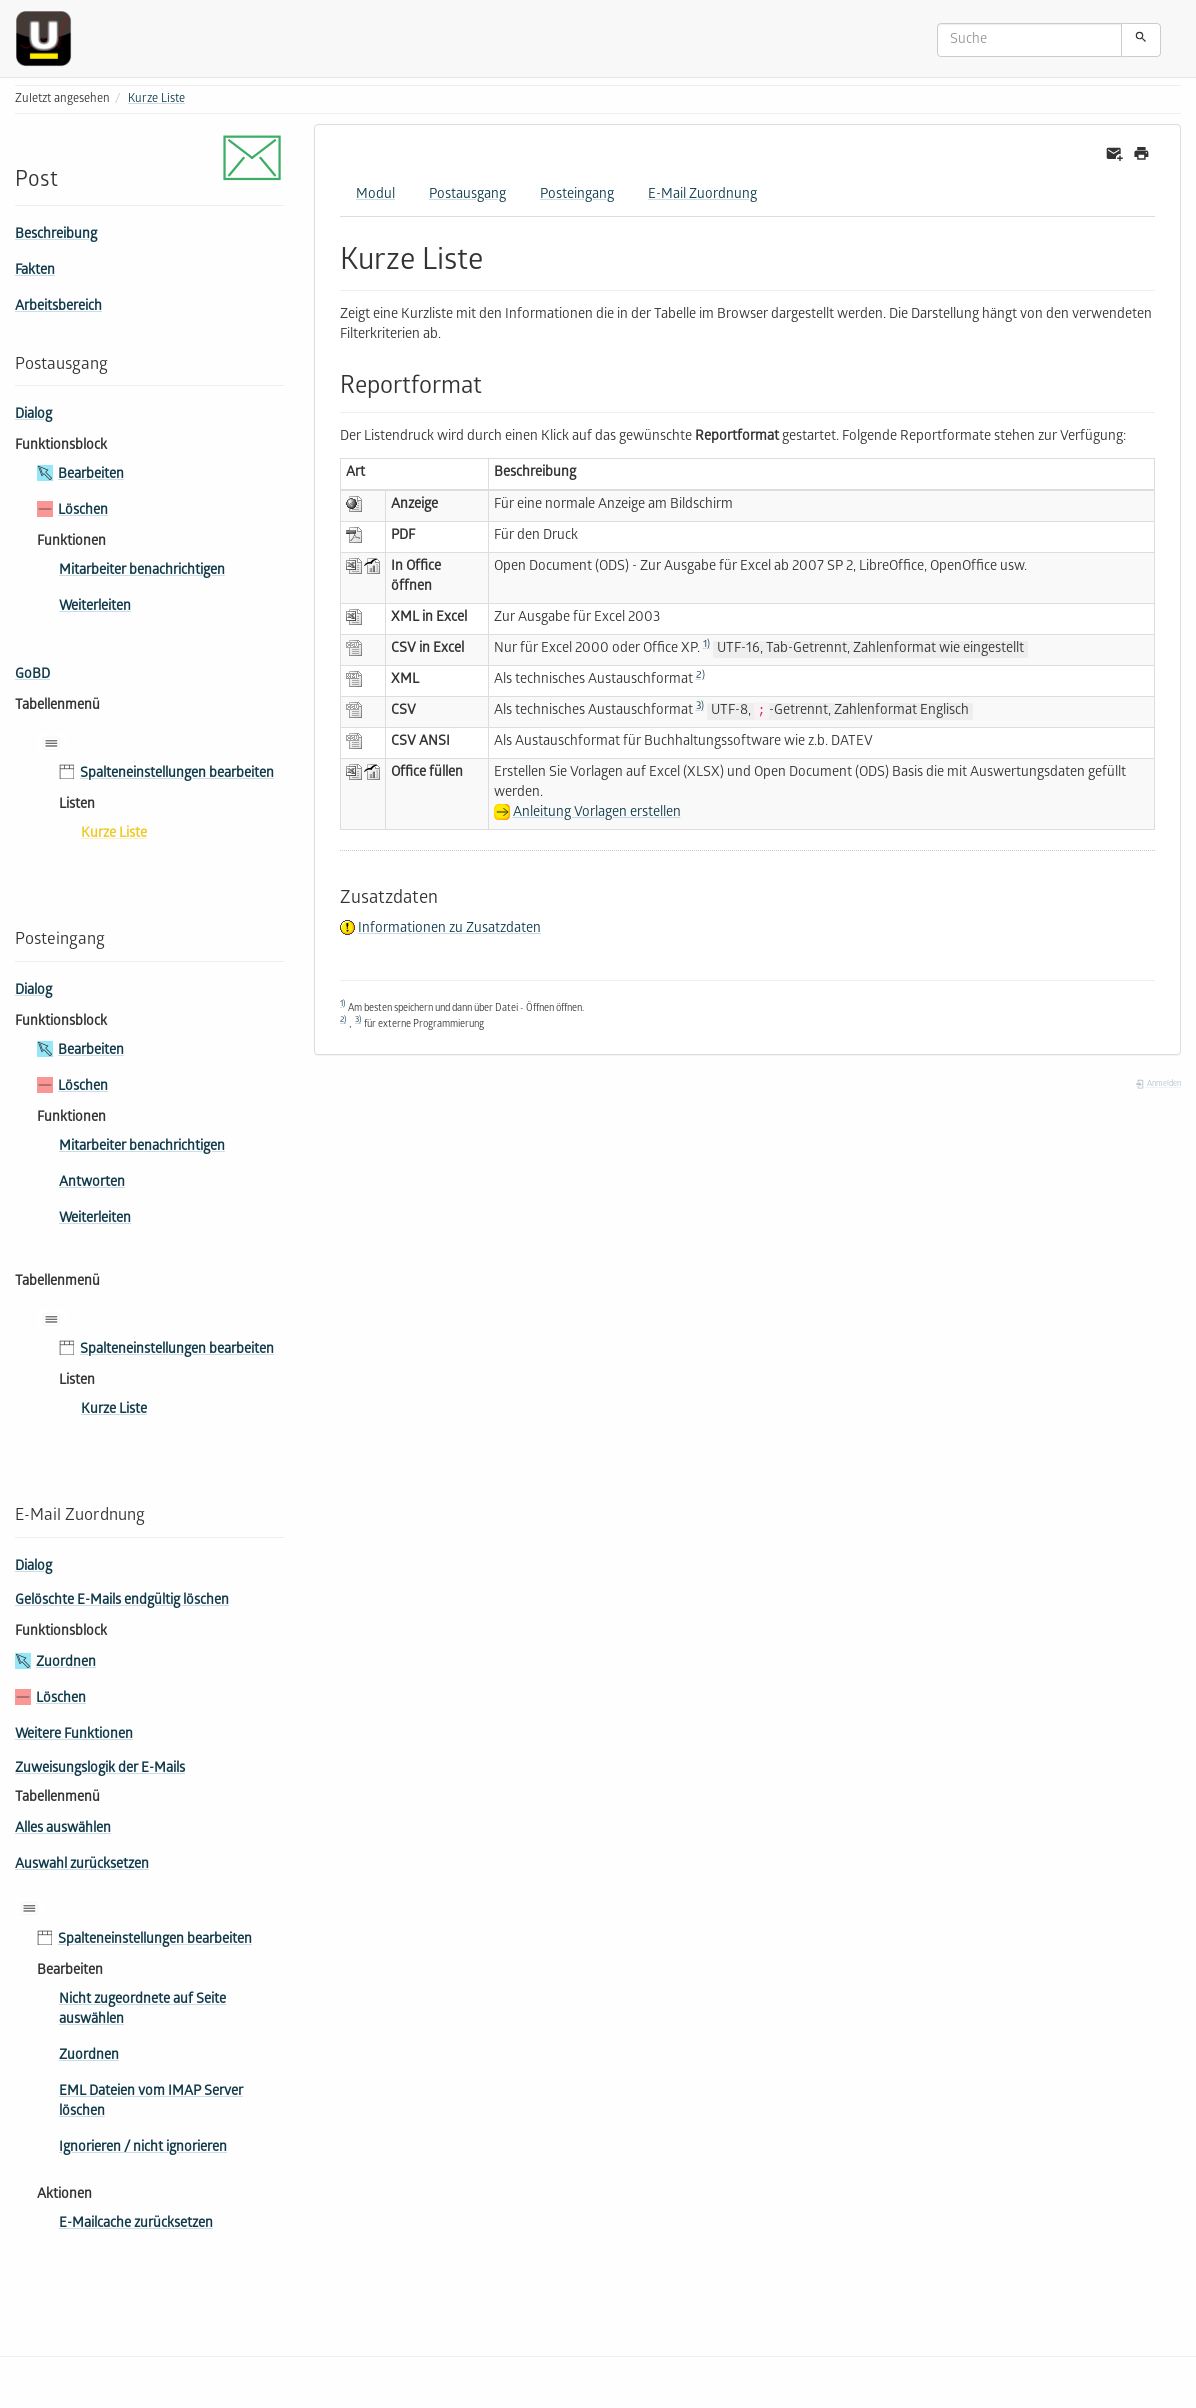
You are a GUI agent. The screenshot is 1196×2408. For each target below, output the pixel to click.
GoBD (32, 675)
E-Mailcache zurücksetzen (136, 2224)
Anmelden (1158, 1084)
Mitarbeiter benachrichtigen (142, 571)
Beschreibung (56, 235)
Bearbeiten (91, 475)
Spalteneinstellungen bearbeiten (177, 774)
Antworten (92, 1183)
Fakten (35, 271)
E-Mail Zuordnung (702, 195)
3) (700, 707)
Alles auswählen (63, 1829)
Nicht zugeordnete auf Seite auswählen (142, 2010)
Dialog (33, 415)
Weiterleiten (95, 607)
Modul (375, 195)
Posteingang (577, 195)
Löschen (83, 511)
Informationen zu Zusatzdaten (449, 929)
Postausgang (467, 195)
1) (706, 645)
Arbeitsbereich (58, 307)
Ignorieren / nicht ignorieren (143, 2148)
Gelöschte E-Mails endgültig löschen (122, 1601)
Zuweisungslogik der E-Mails (100, 1769)
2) (700, 676)
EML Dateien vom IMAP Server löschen (151, 2102)
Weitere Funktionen (74, 1735)
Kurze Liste (156, 99)
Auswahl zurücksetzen (82, 1865)
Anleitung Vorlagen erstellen (597, 813)
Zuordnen (66, 1663)
